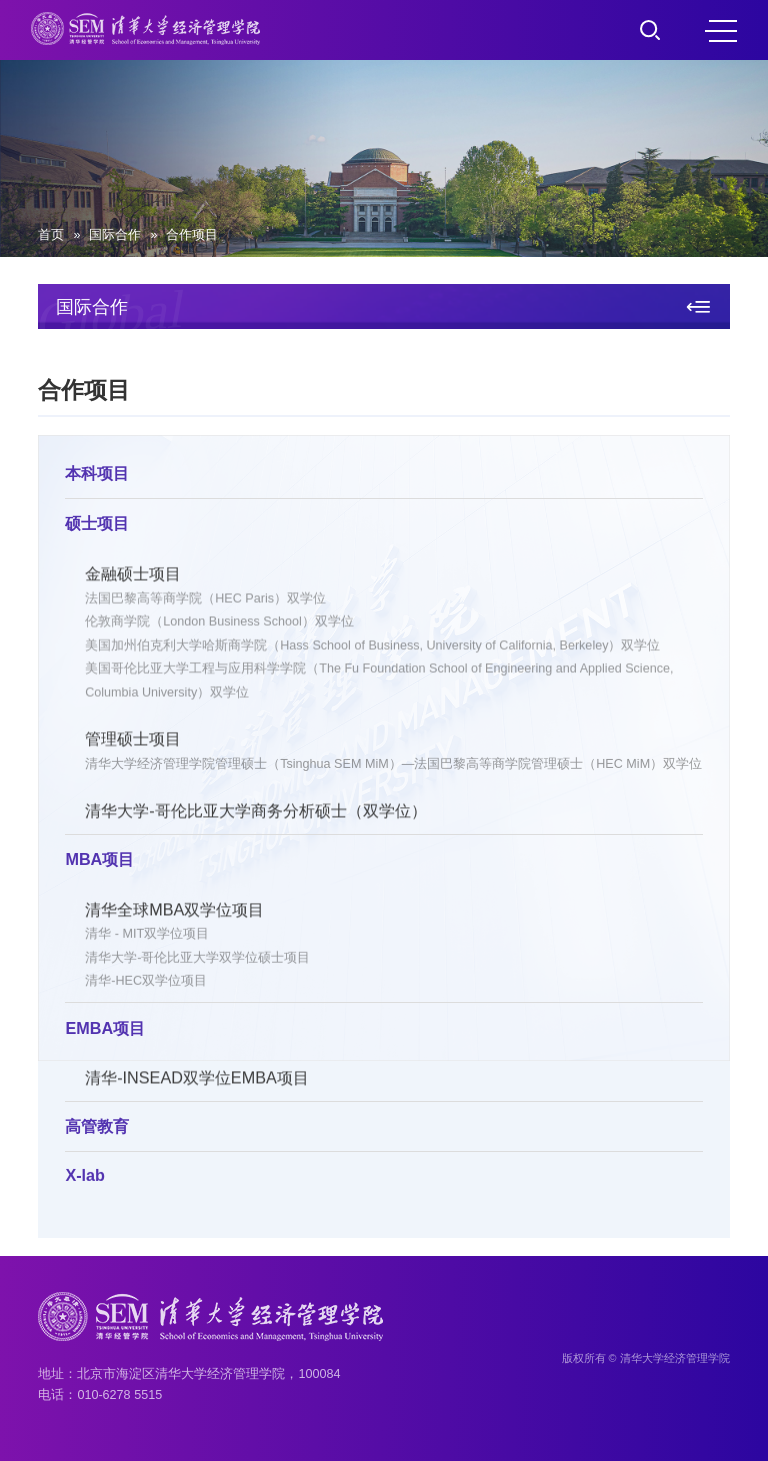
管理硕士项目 (133, 742)
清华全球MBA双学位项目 (174, 912)
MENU (721, 31)
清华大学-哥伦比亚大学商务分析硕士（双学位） (255, 814)
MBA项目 (99, 861)
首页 (51, 235)
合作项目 (192, 235)
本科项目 (97, 475)
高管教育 (97, 1128)
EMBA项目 (105, 1030)
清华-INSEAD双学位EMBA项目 (197, 1081)
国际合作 (115, 235)
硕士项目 (97, 525)
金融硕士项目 (133, 576)
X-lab (85, 1177)
